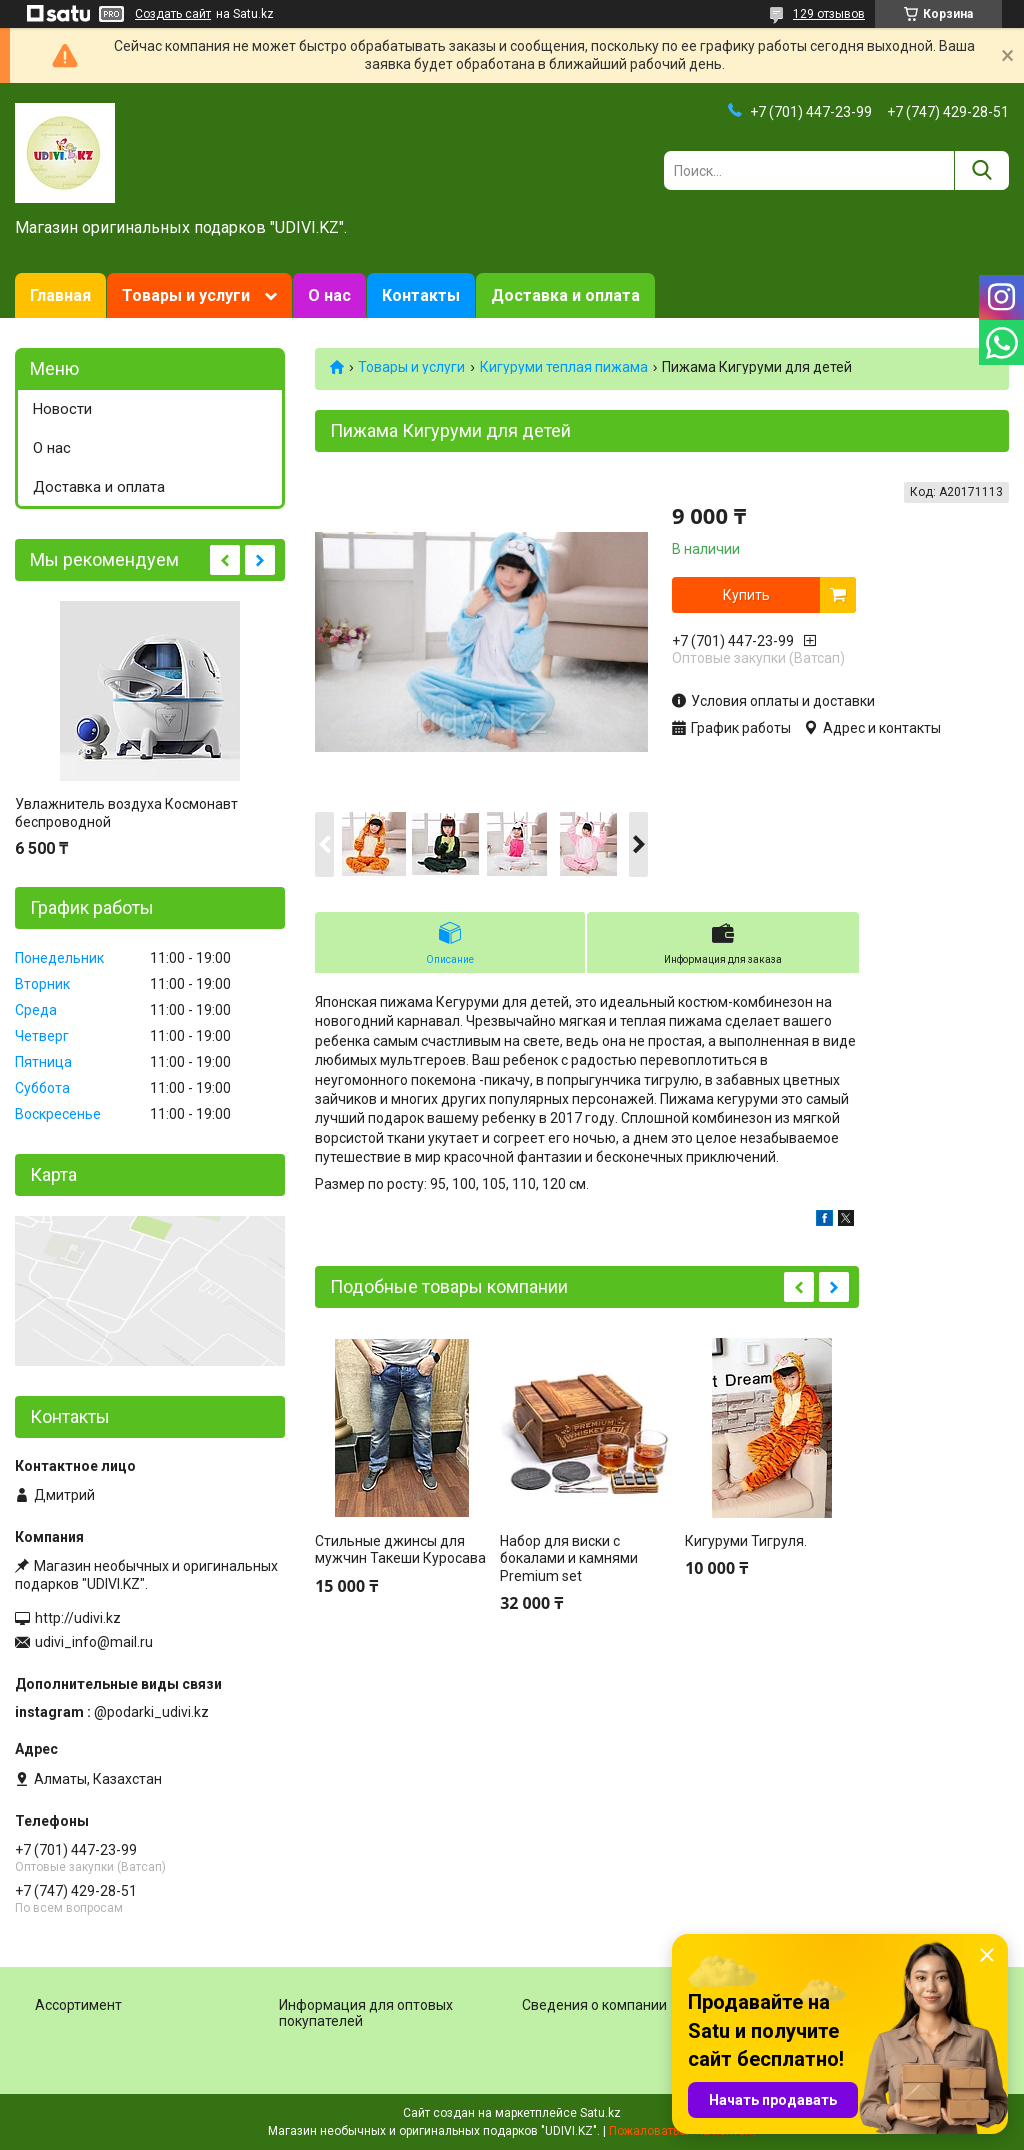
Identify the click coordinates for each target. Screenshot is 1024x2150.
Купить (746, 595)
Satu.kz (600, 2113)
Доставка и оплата (565, 295)
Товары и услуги (186, 295)
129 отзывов (829, 14)
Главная (60, 295)
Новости (62, 409)
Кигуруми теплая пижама (564, 367)
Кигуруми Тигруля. (746, 1541)
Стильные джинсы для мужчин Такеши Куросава (400, 1550)
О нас (329, 295)
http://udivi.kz (78, 1618)
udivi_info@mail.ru (94, 1642)
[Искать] (981, 170)
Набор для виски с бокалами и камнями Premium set (569, 1558)
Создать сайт (173, 14)
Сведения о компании (594, 2005)
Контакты (421, 295)
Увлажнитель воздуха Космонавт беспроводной (126, 813)
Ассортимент (78, 2005)
